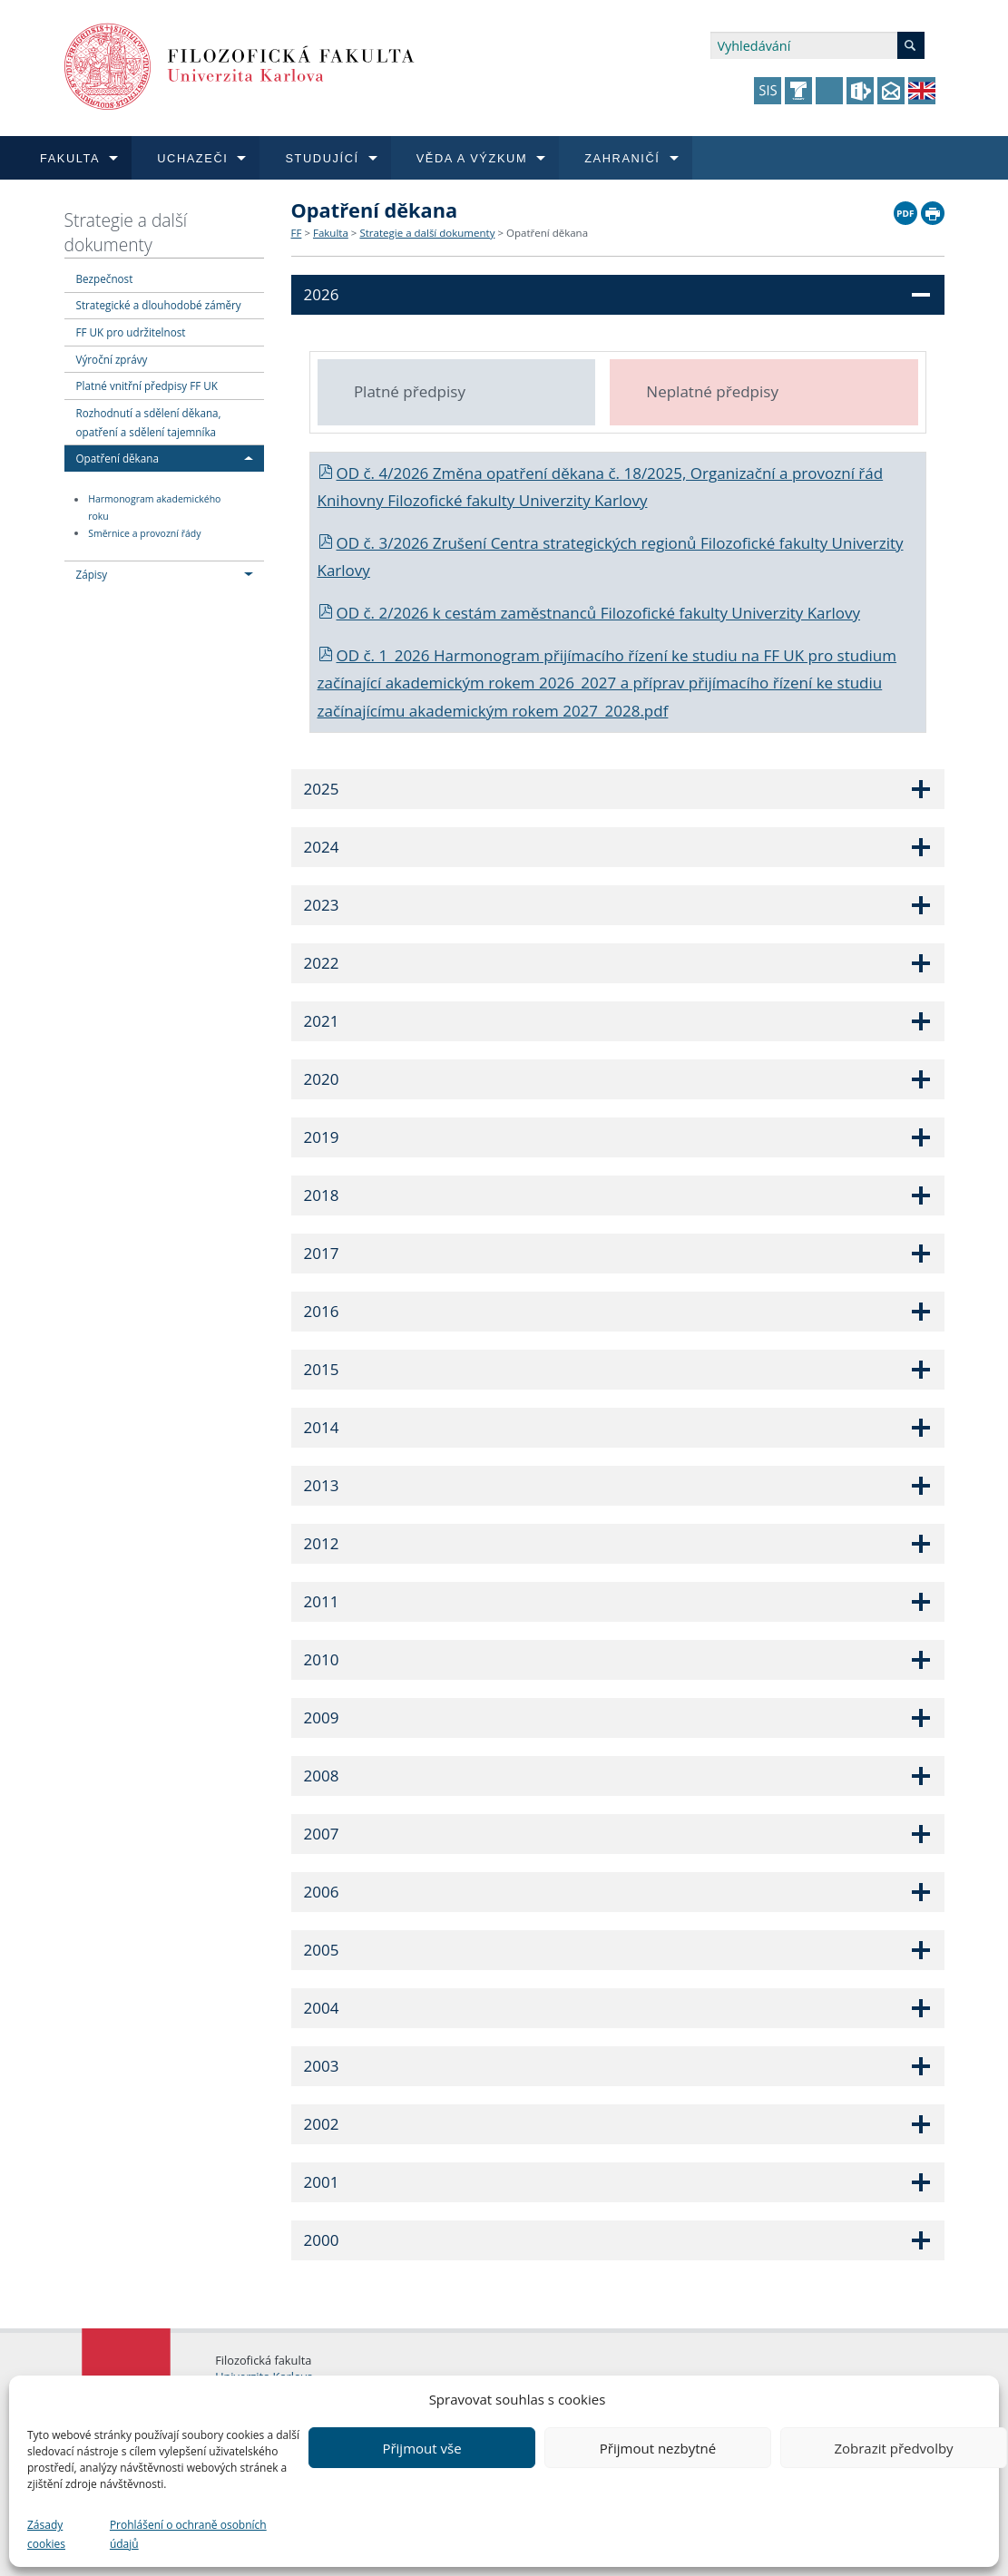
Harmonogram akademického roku (154, 508)
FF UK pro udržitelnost (131, 332)
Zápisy (92, 574)
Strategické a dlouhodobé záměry (158, 305)
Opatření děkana (117, 458)
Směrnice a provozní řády (144, 533)
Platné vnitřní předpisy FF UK (147, 385)
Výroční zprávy (112, 359)
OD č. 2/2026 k (381, 612)
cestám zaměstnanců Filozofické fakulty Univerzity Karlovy (652, 612)
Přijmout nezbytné (658, 2448)
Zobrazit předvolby (893, 2448)
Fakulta (330, 232)
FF (296, 232)
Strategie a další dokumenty (126, 232)
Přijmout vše (421, 2448)
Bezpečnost (104, 278)
